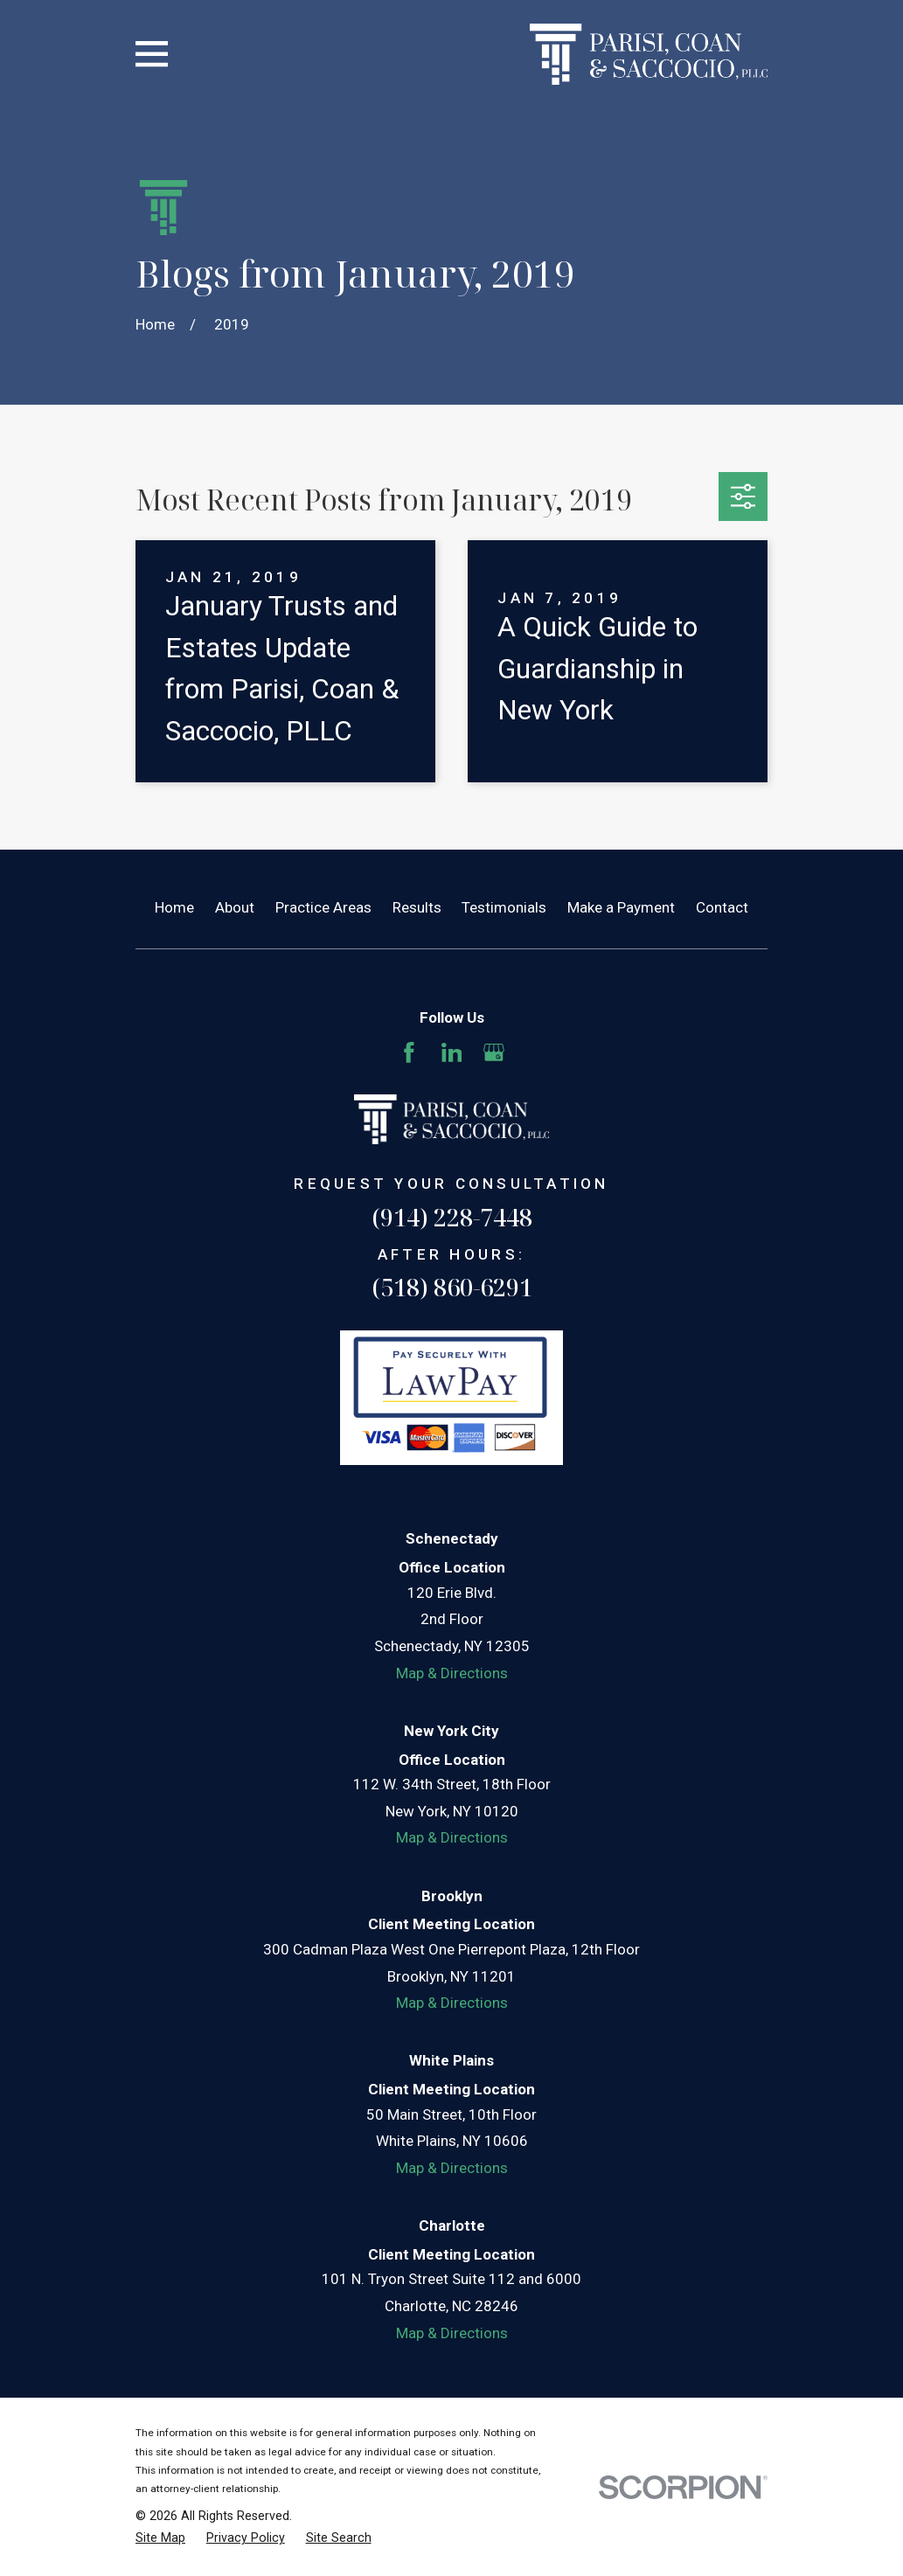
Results (416, 907)
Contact (722, 907)
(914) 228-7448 (452, 1217)
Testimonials (504, 907)
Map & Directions (452, 1673)
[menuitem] (160, 2538)
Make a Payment (621, 907)
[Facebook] (409, 1052)
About (234, 907)
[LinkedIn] (451, 1052)
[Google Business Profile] (493, 1052)
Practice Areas (323, 907)
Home (174, 907)
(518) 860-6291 (452, 1287)
